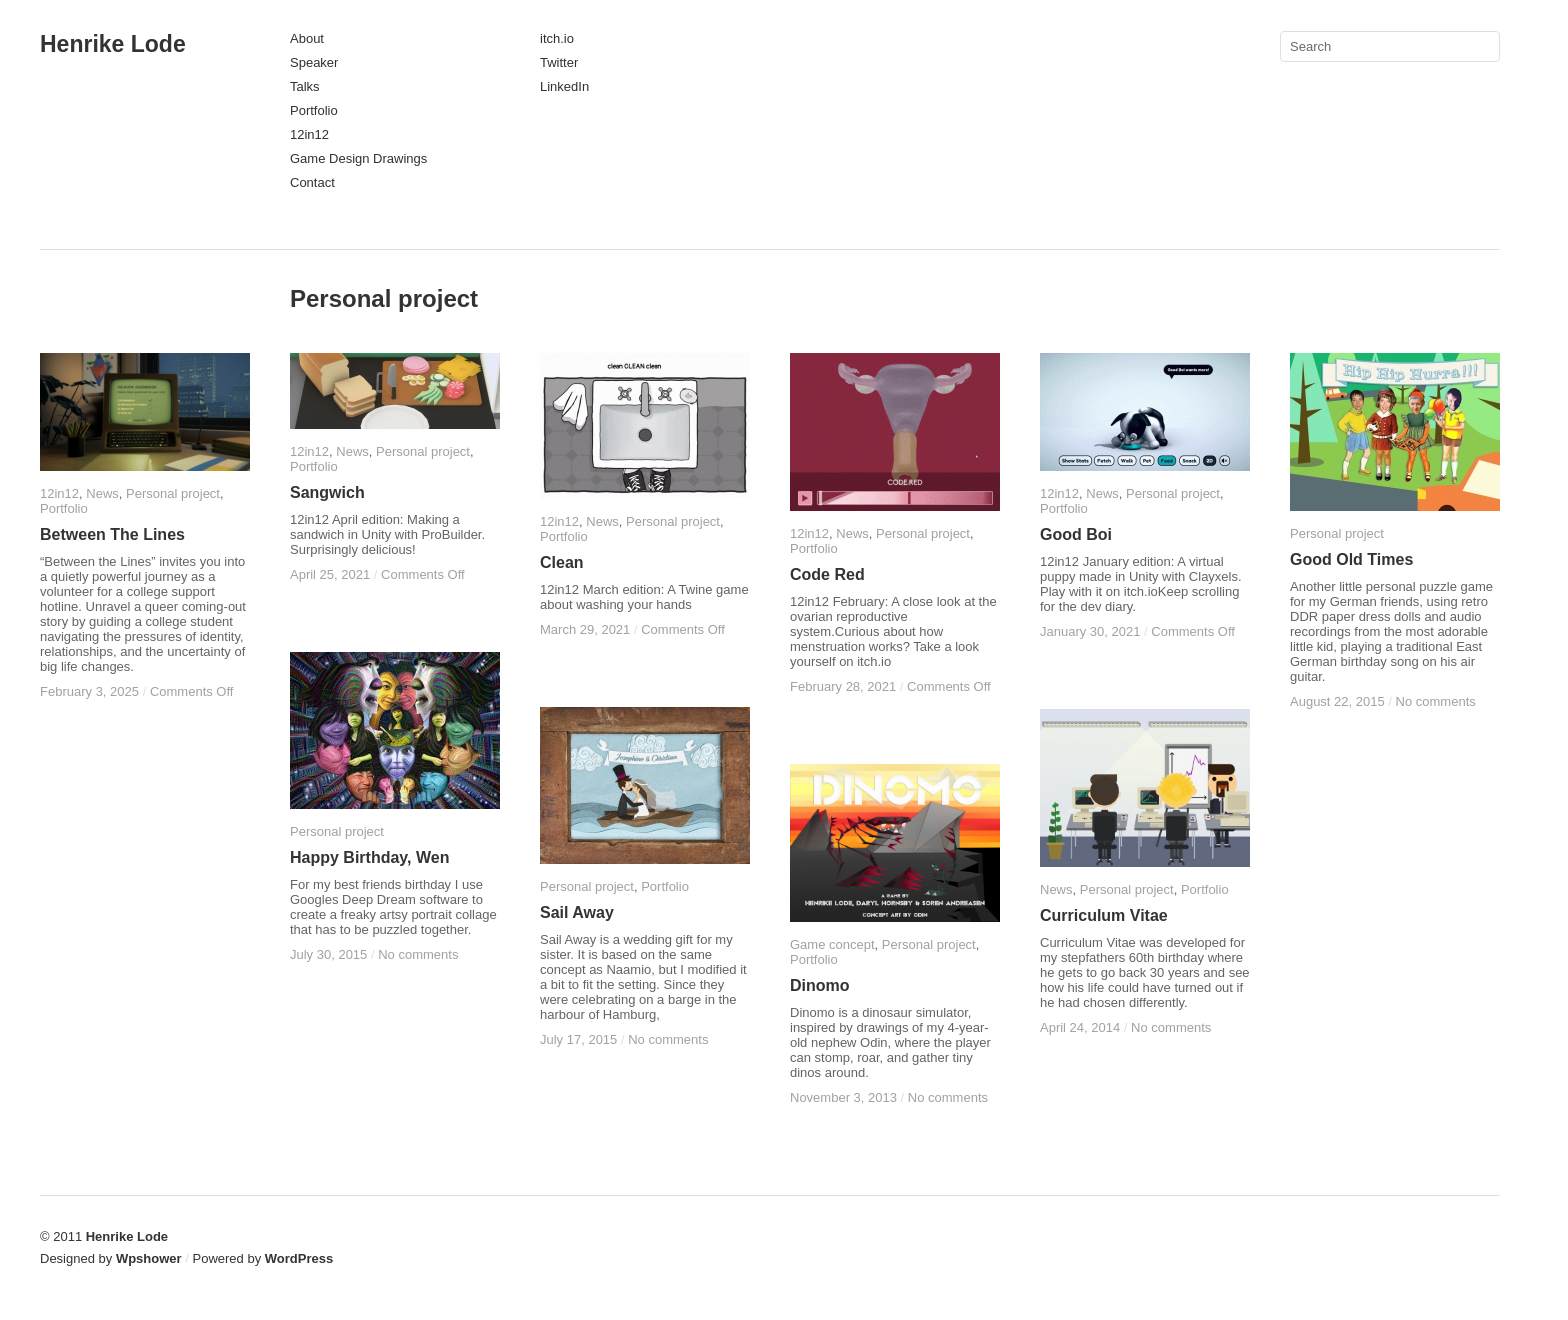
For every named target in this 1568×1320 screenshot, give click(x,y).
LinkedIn (564, 86)
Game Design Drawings (358, 158)
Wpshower (149, 1258)
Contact (312, 182)
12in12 (309, 134)
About (307, 38)
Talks (305, 86)
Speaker (314, 62)
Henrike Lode (113, 44)
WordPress (299, 1258)
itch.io (557, 38)
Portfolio (314, 110)
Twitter (559, 62)
